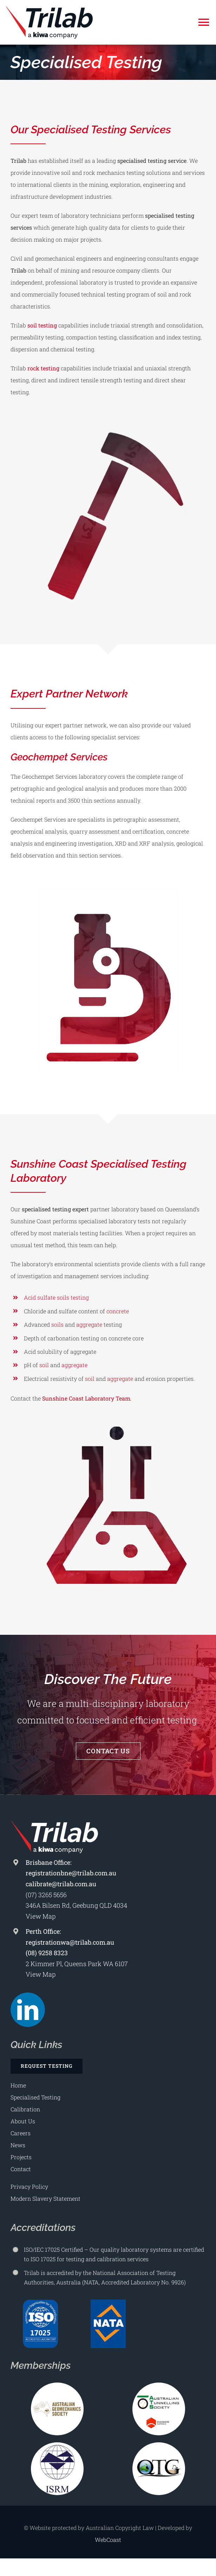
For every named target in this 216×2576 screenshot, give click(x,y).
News (18, 2145)
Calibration (25, 2109)
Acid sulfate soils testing (56, 1297)
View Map (40, 1916)
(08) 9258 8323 (47, 1953)
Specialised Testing (35, 2097)
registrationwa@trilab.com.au (70, 1942)
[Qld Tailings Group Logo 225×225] (158, 2445)
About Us (23, 2121)
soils (57, 1324)
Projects (21, 2157)
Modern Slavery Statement (45, 2198)
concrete (117, 1311)
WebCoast (108, 2539)
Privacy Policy (29, 2186)
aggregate (89, 1324)
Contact (21, 2169)
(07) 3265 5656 (46, 1894)
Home (18, 2085)
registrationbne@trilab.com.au (71, 1873)
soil (44, 1365)
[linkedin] (28, 2009)
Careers (21, 2133)
